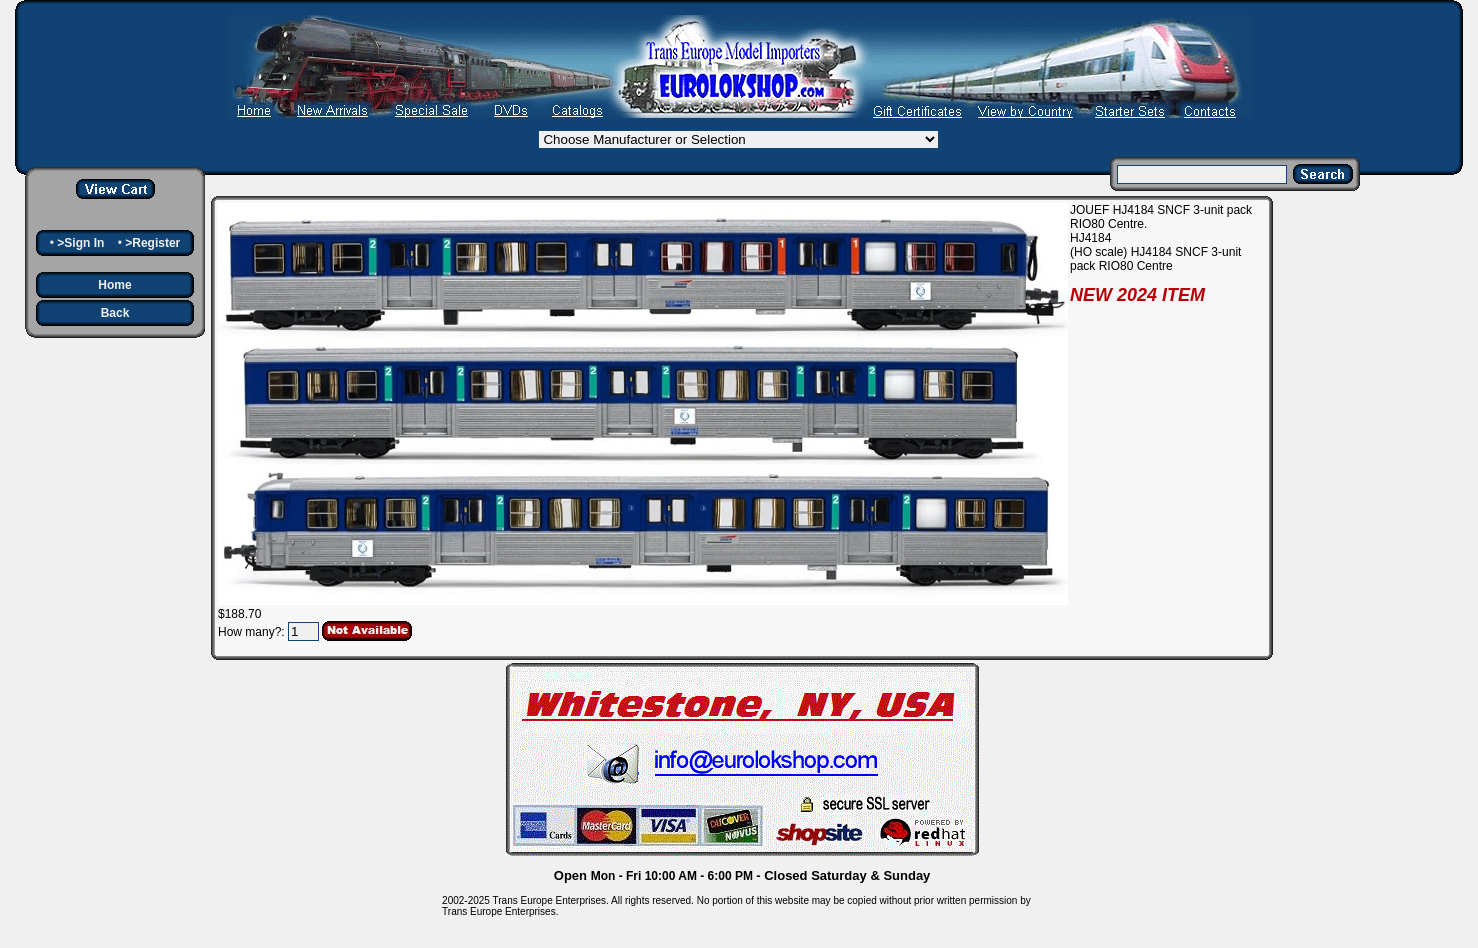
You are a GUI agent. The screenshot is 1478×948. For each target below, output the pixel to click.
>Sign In (80, 243)
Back (115, 313)
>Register (152, 243)
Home (114, 285)
